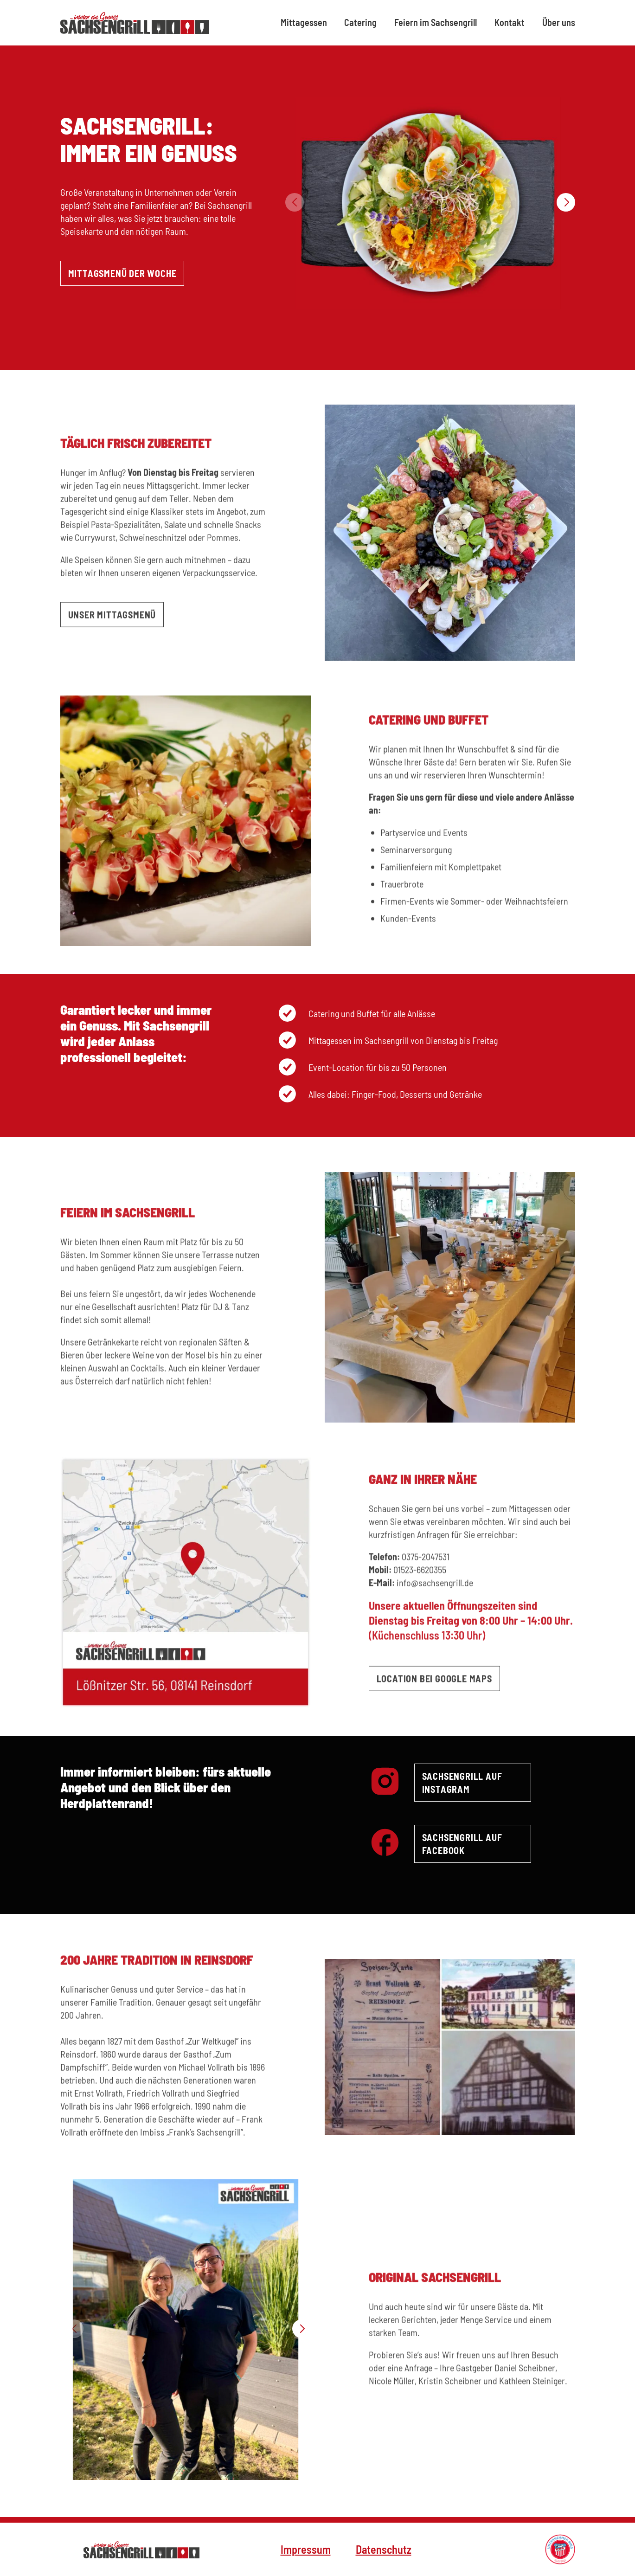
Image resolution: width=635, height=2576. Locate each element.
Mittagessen (304, 22)
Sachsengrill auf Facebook (462, 1844)
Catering (360, 22)
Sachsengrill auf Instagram (462, 1783)
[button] (566, 202)
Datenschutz (383, 2549)
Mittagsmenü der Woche (122, 273)
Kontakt (509, 22)
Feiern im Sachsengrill (435, 22)
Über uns (558, 22)
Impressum (306, 2549)
